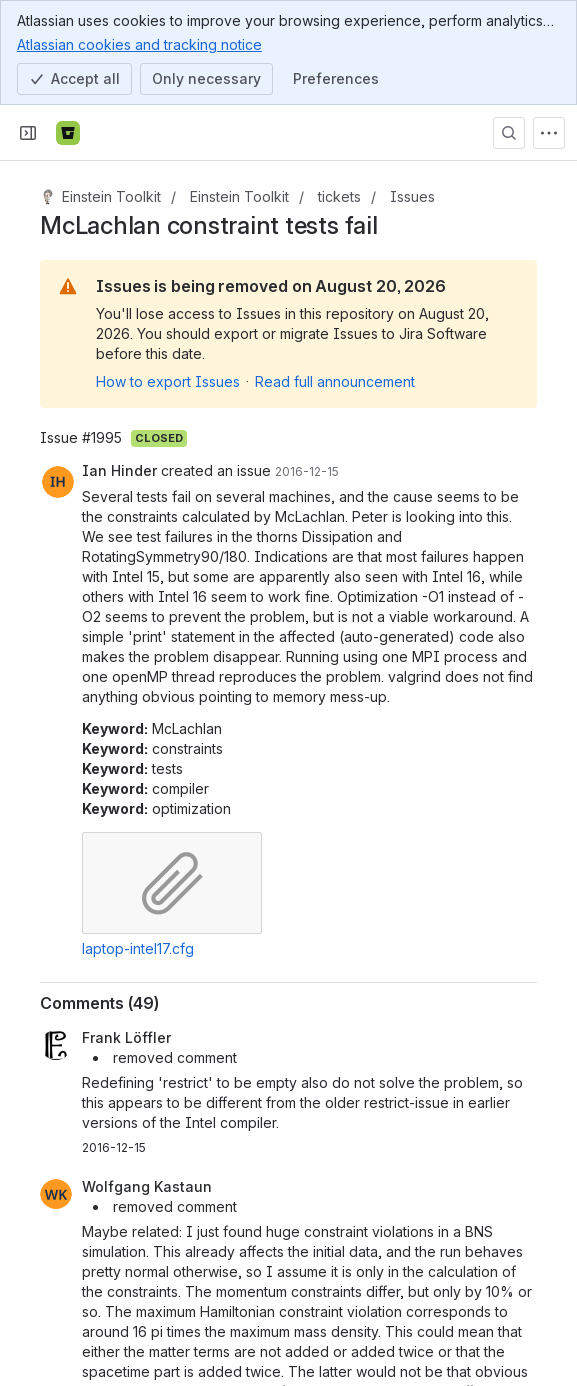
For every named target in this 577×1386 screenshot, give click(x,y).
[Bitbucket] (68, 133)
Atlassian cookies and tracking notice (139, 44)
